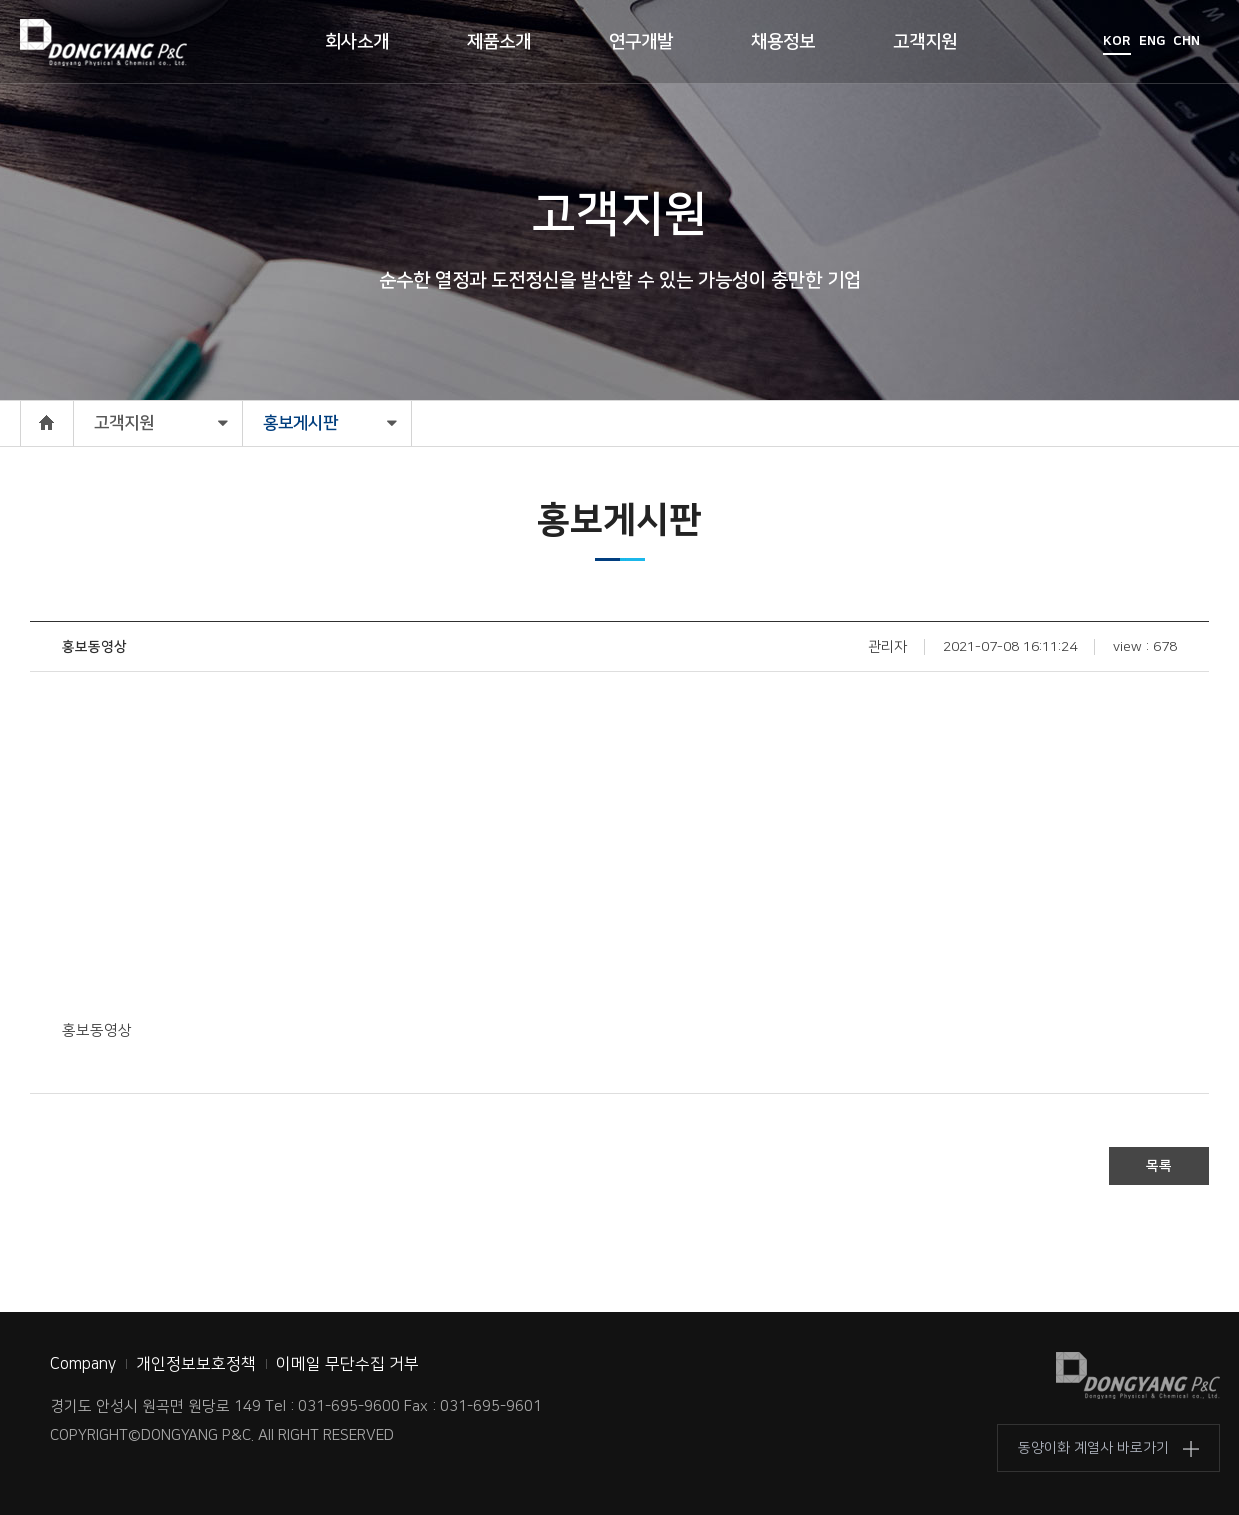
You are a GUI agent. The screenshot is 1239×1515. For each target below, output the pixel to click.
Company (83, 1364)
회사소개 (357, 42)
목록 (1159, 1166)
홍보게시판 (300, 423)
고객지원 (925, 42)
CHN (1186, 41)
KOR (1117, 41)
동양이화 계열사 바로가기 (1093, 1448)
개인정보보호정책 (196, 1364)
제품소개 (499, 42)
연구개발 (641, 42)
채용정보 (783, 42)
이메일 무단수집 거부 (347, 1364)
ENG (1152, 41)
